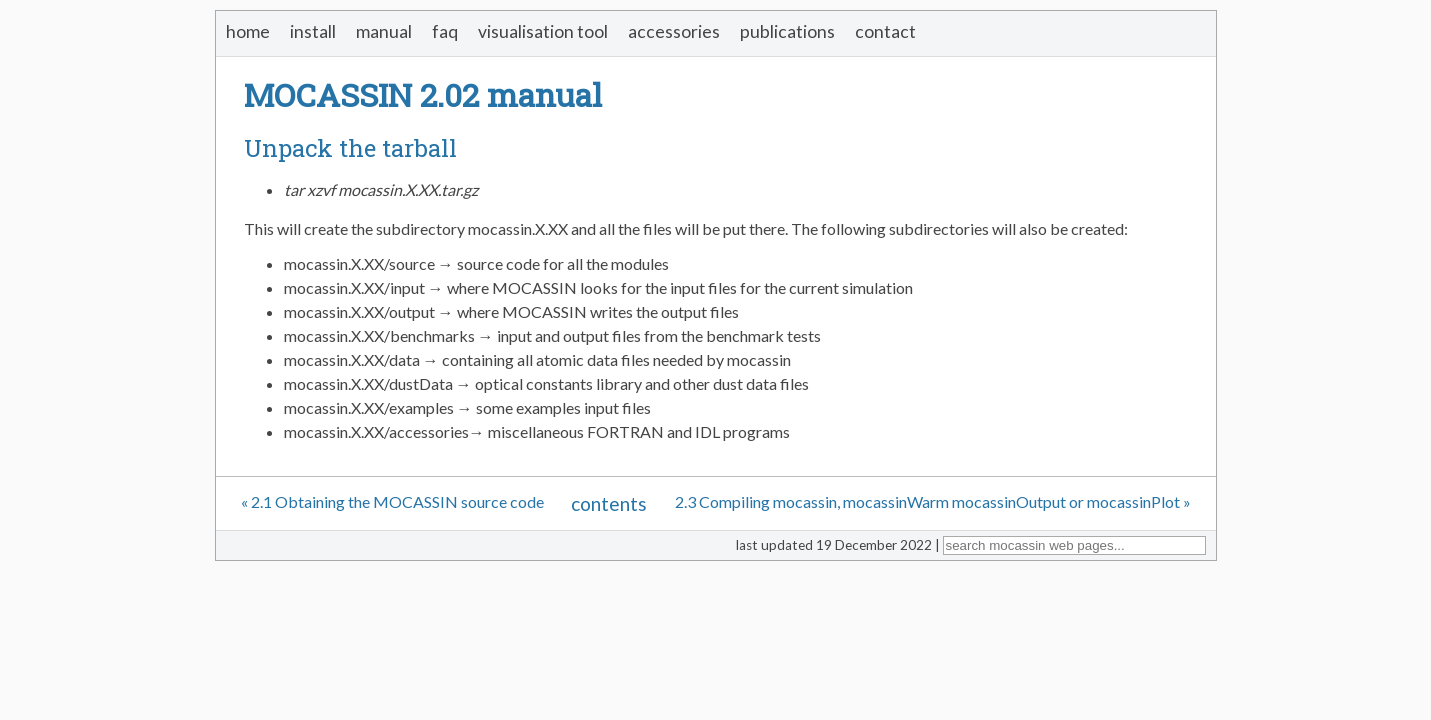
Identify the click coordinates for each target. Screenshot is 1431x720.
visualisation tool (543, 31)
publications (787, 31)
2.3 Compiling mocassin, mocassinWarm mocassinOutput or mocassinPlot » (933, 501)
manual (384, 31)
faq (445, 31)
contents (609, 503)
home (248, 31)
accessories (674, 31)
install (313, 31)
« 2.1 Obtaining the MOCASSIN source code (392, 501)
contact (885, 31)
